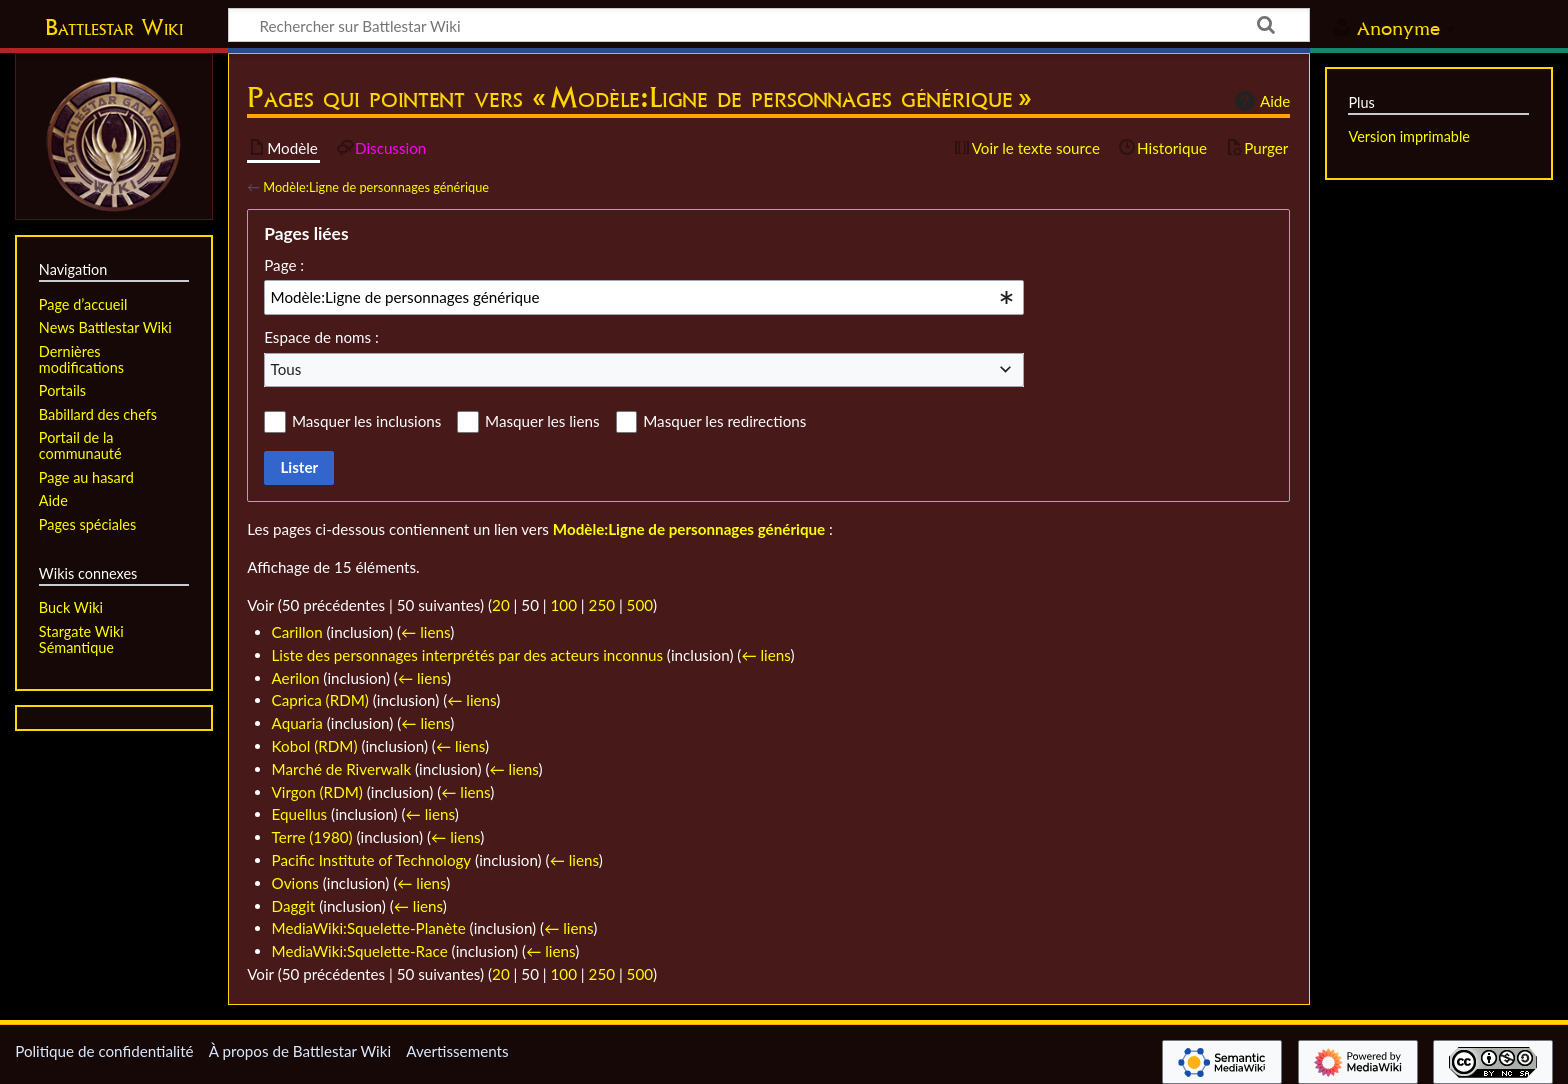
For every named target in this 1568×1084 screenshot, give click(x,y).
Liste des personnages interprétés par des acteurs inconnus (467, 655)
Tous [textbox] (286, 369)
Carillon (297, 632)
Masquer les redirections (724, 421)
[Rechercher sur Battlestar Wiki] (769, 25)
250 (602, 605)
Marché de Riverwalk (342, 769)
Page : (284, 265)
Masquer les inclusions (366, 421)
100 (564, 605)
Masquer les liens (542, 421)
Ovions (295, 883)
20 (501, 605)
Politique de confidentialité (104, 1051)
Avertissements (457, 1051)
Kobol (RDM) (315, 746)
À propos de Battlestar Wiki (300, 1051)
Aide (1260, 101)
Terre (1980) (312, 837)
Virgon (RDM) (317, 792)
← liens (425, 632)
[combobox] (644, 297)
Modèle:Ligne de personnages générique (376, 187)
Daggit (294, 906)
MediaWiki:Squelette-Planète (369, 928)
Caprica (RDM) (320, 700)
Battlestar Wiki (114, 27)
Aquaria (297, 723)
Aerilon (296, 678)
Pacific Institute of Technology (372, 860)
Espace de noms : (321, 337)
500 (640, 605)
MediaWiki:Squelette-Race (360, 951)
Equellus (300, 814)
